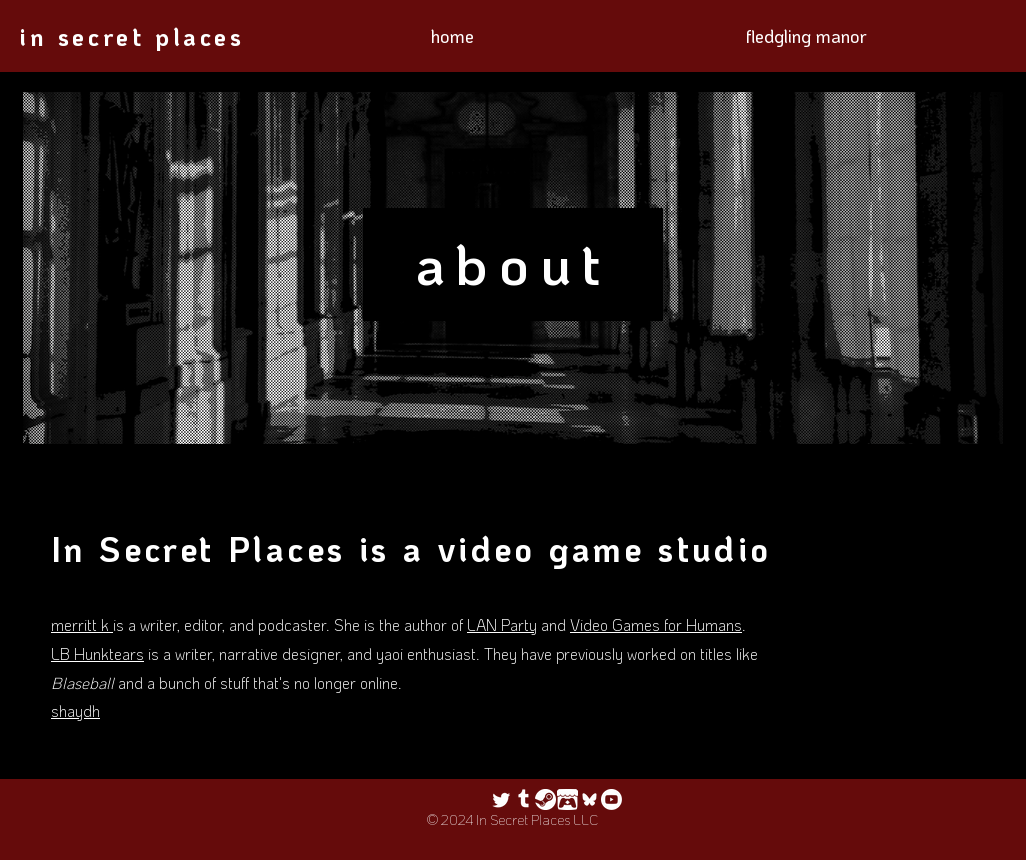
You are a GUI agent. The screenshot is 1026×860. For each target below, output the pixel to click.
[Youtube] (611, 799)
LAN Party (502, 624)
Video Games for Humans (656, 624)
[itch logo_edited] (567, 799)
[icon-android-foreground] (589, 799)
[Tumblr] (523, 799)
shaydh (75, 710)
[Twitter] (501, 799)
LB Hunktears (97, 653)
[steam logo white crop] (545, 799)
